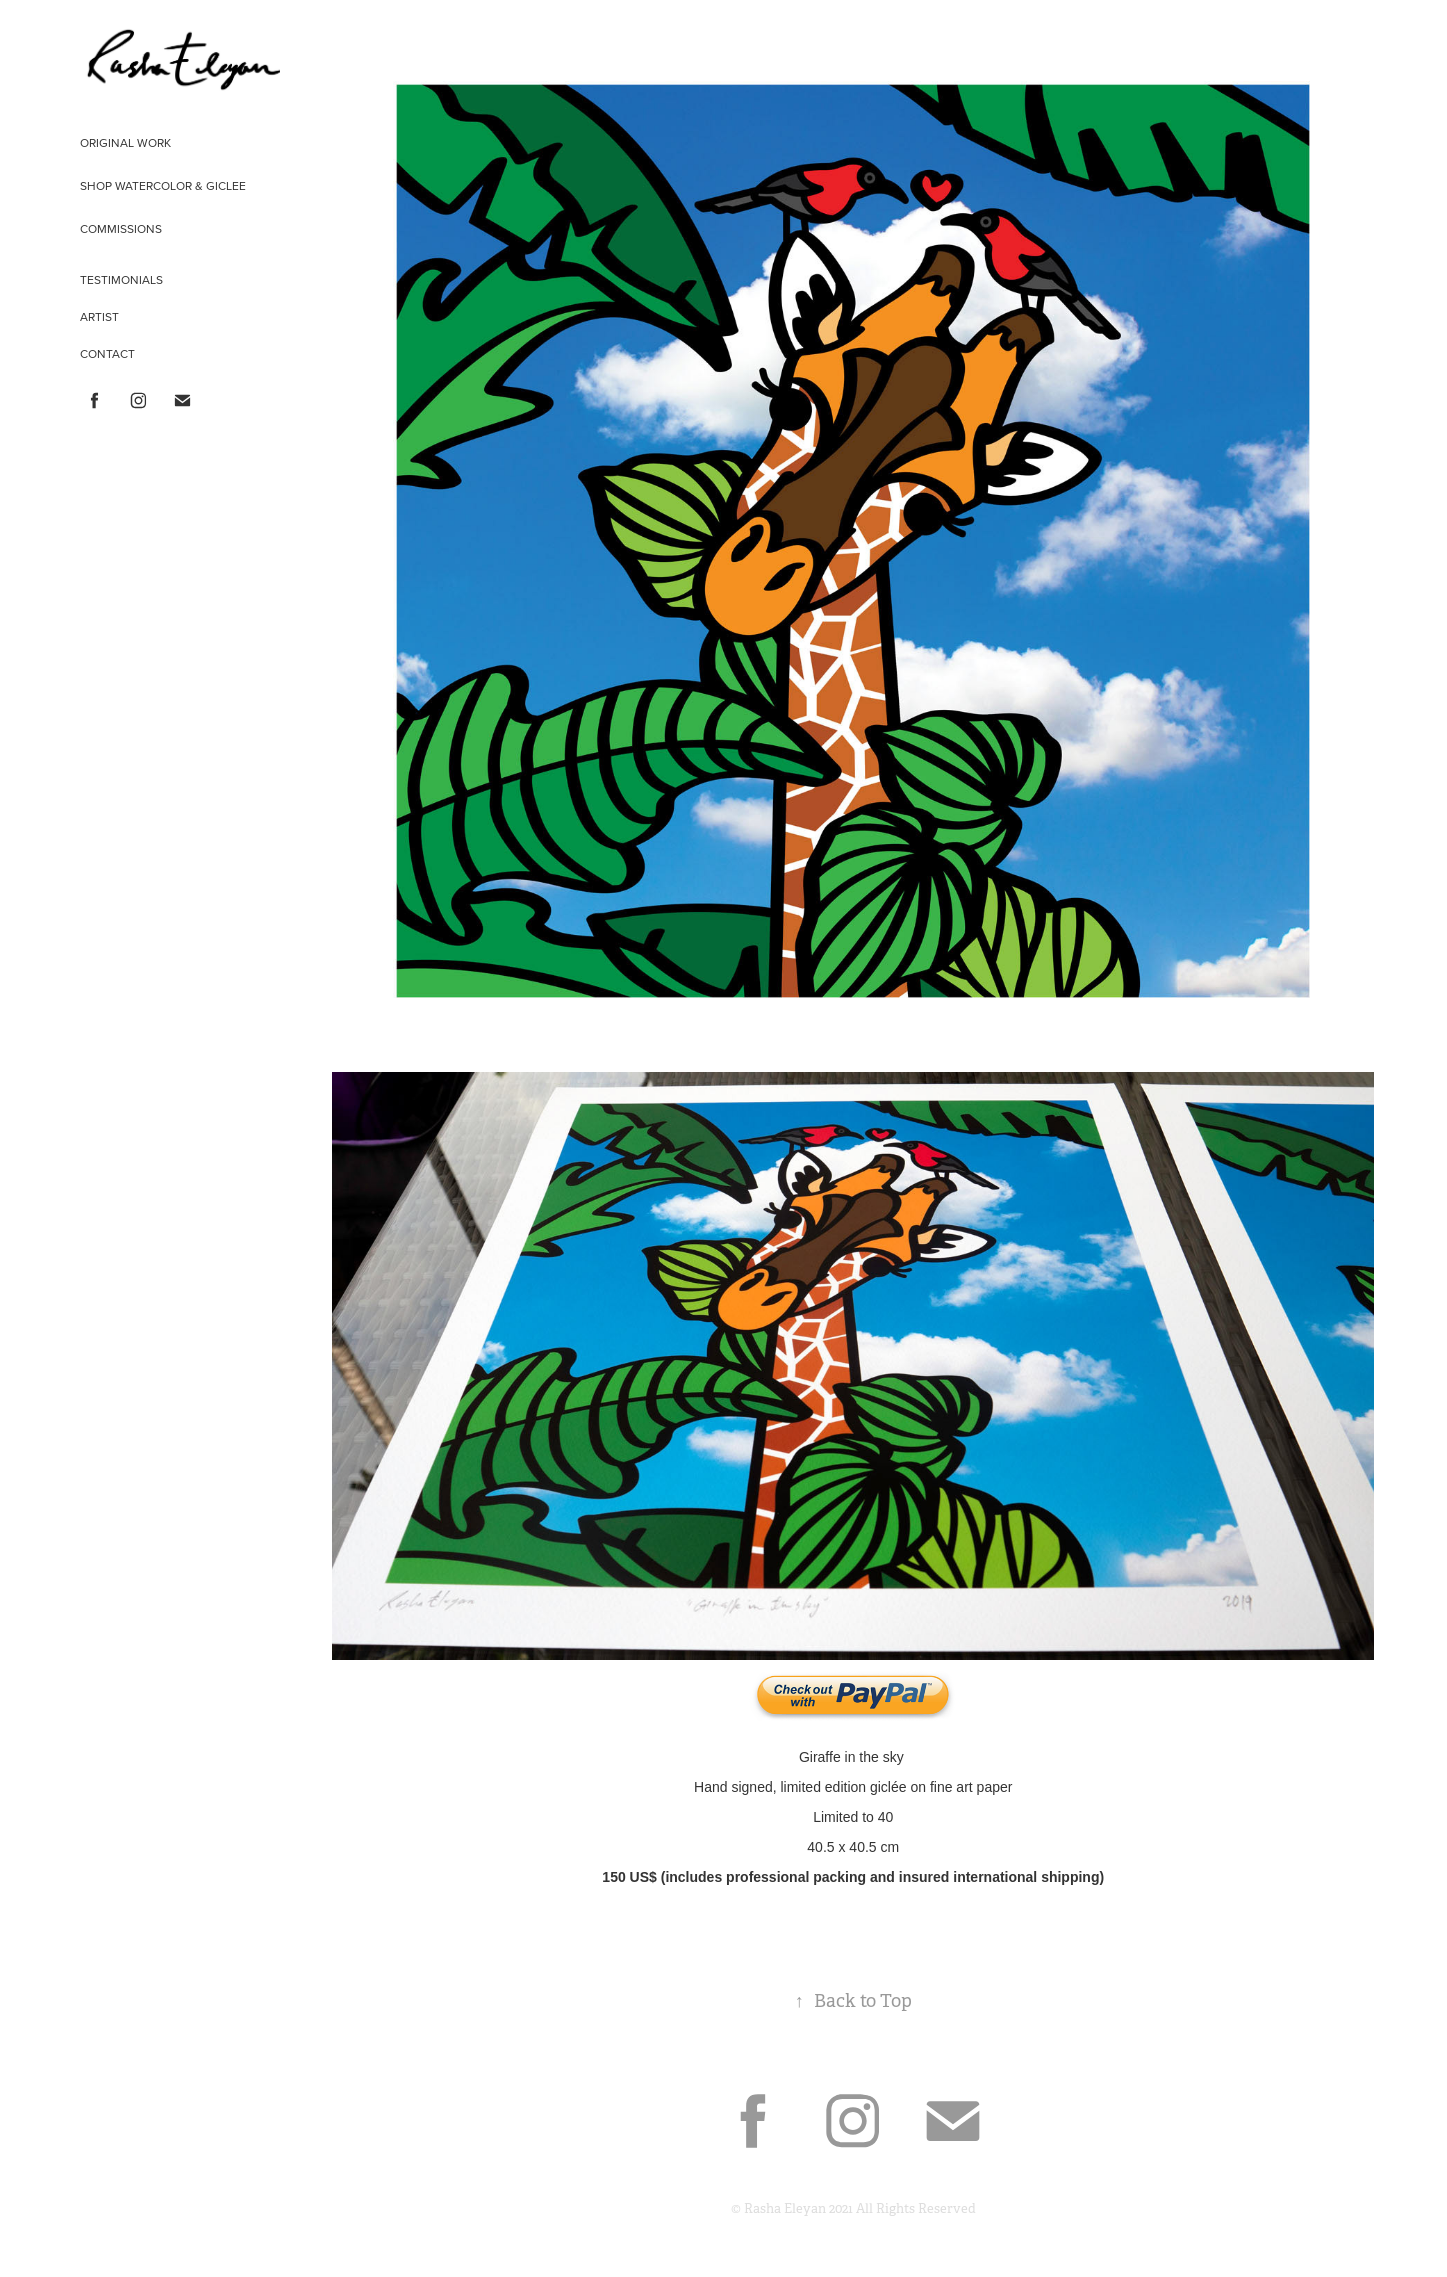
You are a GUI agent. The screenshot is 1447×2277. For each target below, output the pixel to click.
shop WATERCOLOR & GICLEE (163, 185)
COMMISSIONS (121, 228)
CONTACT (107, 353)
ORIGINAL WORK (125, 142)
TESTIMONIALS (121, 279)
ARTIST (99, 316)
